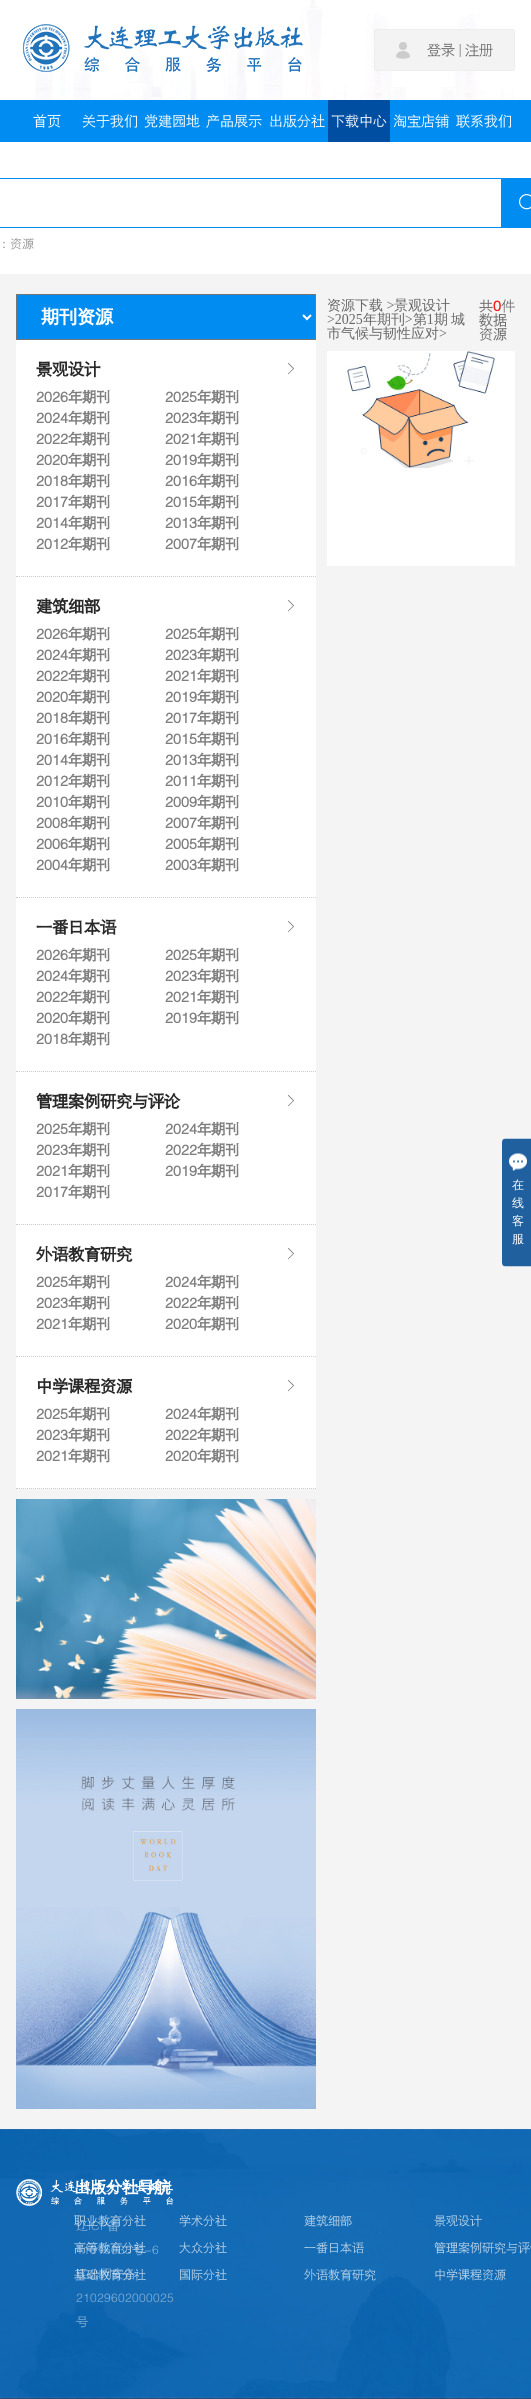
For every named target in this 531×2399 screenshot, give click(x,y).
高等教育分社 (110, 2248)
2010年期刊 (73, 802)
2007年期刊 (202, 544)
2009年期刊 (202, 802)
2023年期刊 (202, 418)
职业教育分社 (110, 2221)
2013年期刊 (202, 523)
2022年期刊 (73, 439)
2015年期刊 (202, 502)
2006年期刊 (73, 844)
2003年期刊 (202, 865)
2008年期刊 (73, 823)
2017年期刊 (73, 502)
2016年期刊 (202, 481)
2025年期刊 (202, 397)
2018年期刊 (73, 481)
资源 (22, 244)
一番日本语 (166, 927)
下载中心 (359, 121)
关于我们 (110, 121)
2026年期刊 (73, 397)
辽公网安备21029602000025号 (125, 2298)
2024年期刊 (73, 418)
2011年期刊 (202, 781)
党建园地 (172, 121)
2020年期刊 (73, 460)
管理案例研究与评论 (166, 1101)
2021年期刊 (202, 439)
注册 (479, 50)
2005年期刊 (202, 844)
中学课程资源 (166, 1386)
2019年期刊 (202, 460)
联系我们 (484, 121)
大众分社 (203, 2248)
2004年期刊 (73, 865)
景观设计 (166, 369)
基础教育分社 (110, 2275)
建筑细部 (166, 606)
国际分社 (203, 2275)
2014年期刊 (73, 523)
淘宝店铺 (421, 121)
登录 (441, 50)
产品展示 (234, 121)
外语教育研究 (166, 1254)
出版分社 (297, 121)
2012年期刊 (73, 544)
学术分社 (203, 2221)
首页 (47, 121)
